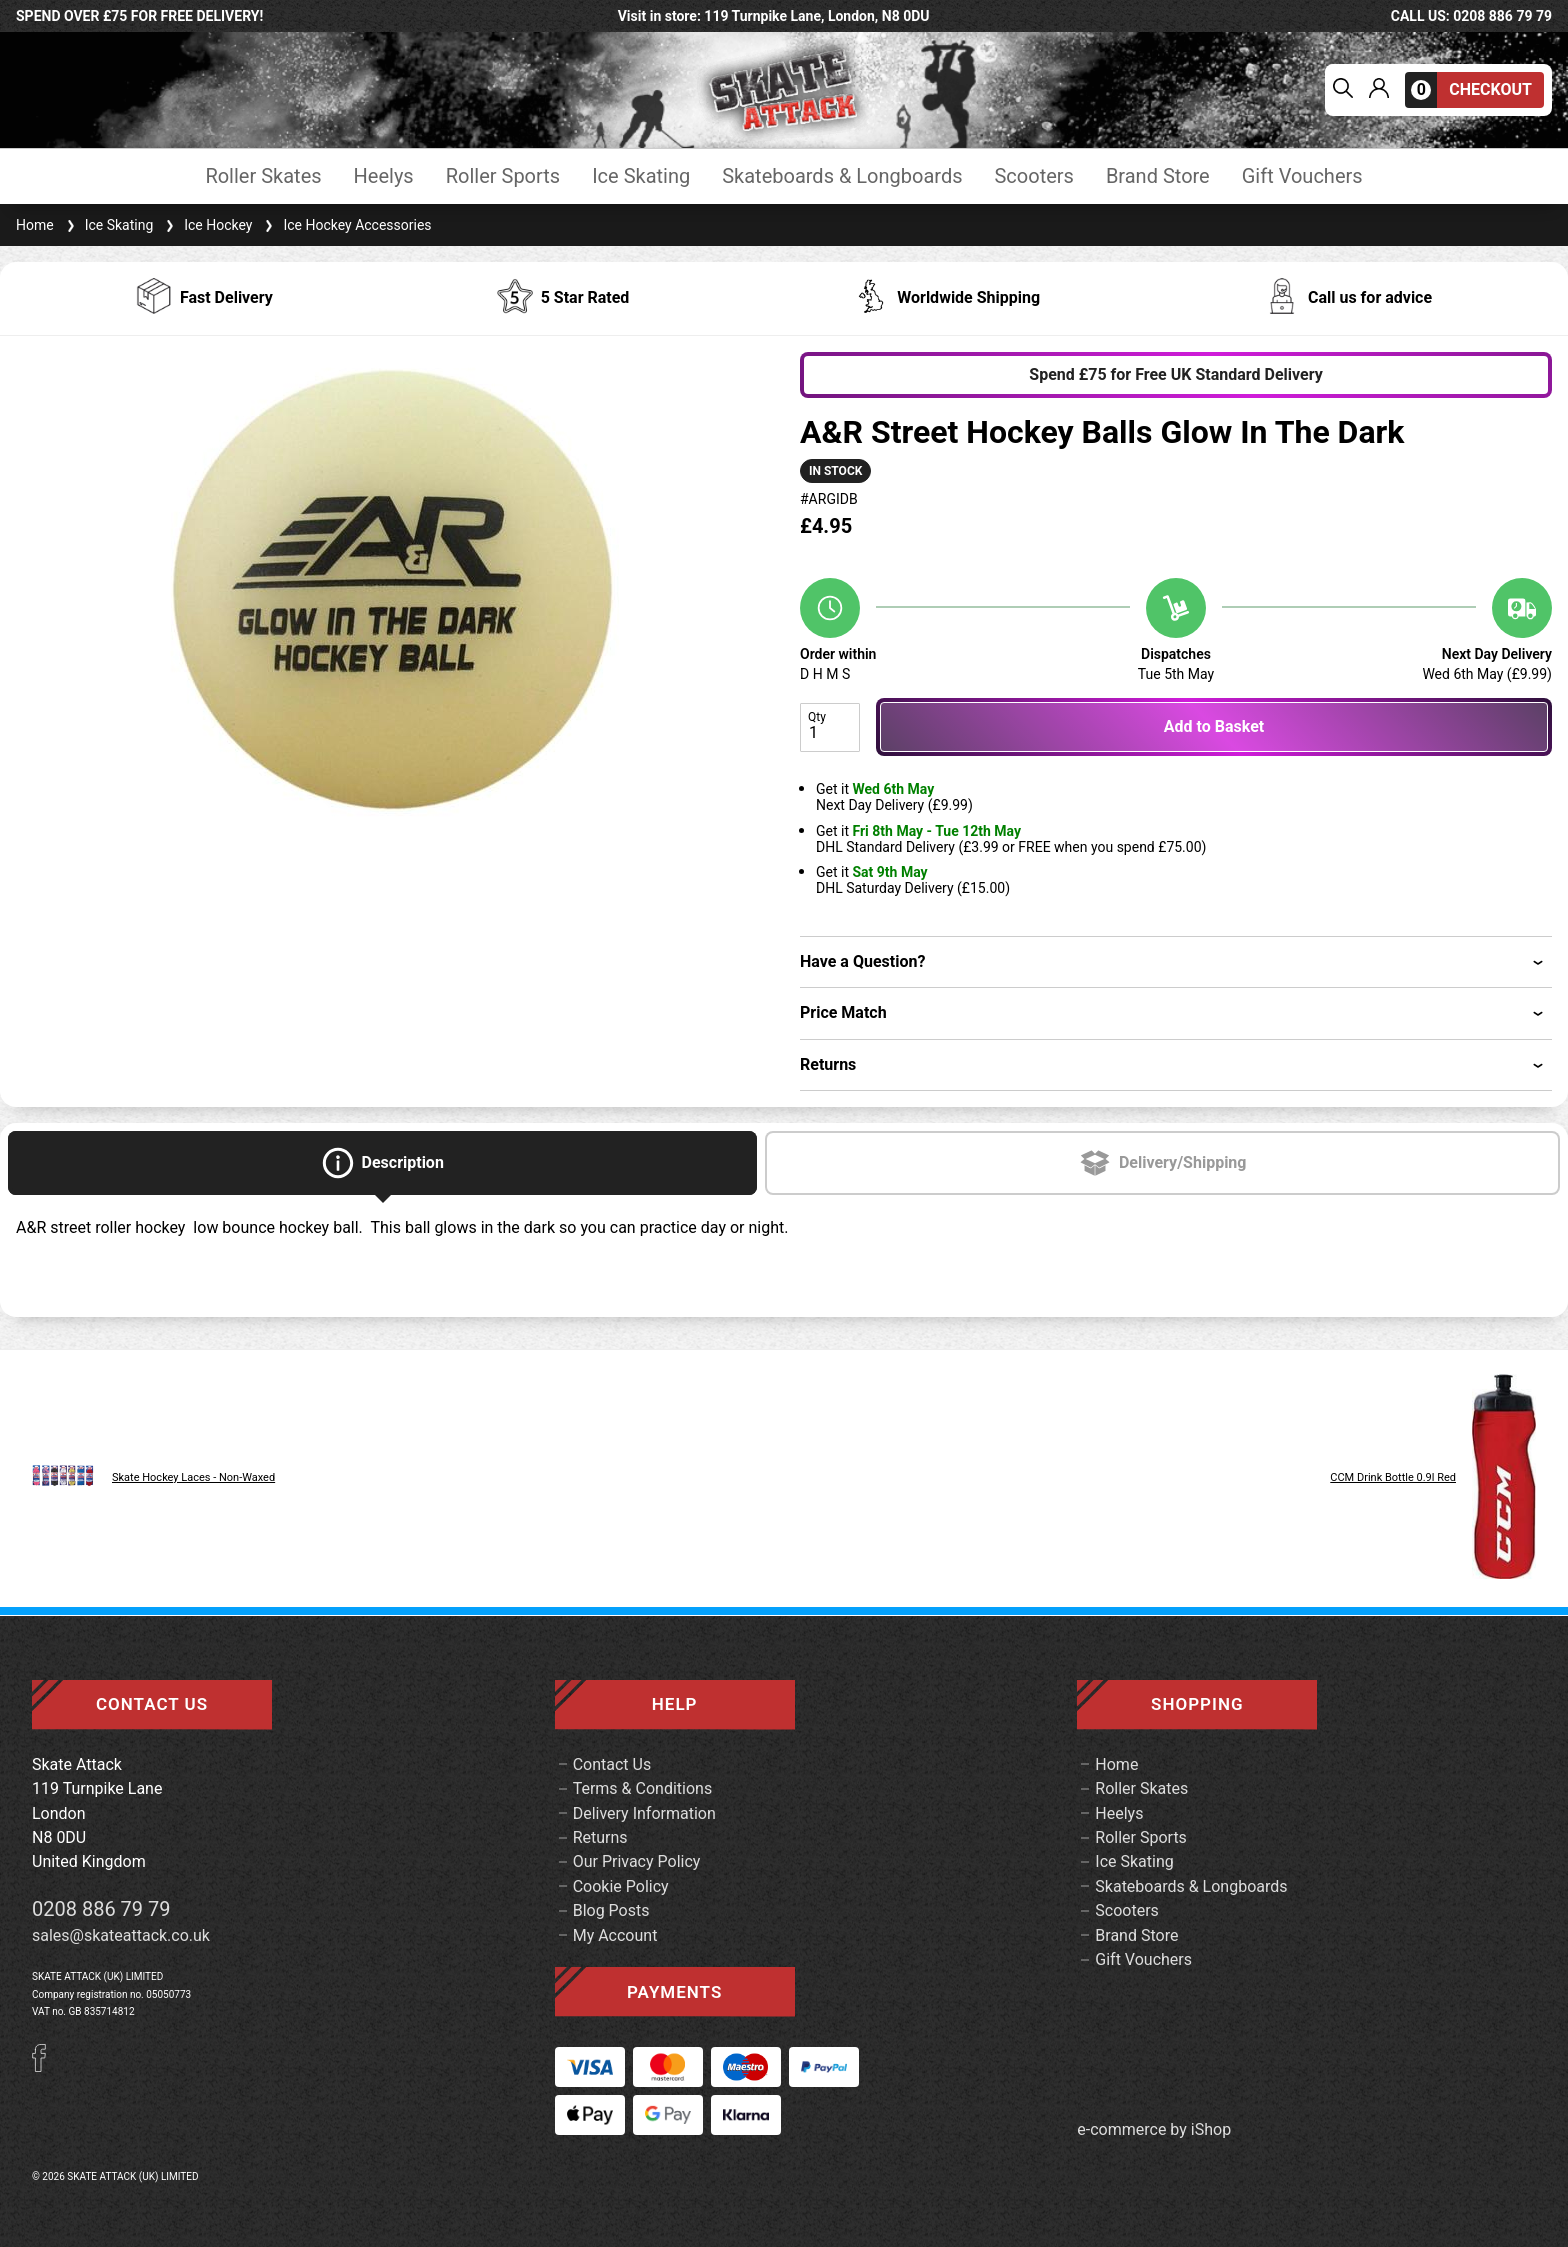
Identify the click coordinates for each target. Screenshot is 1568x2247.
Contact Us (612, 1764)
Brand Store (1158, 176)
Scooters (1033, 176)
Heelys (384, 176)
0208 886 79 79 (101, 1909)
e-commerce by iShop (1154, 2130)
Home (35, 225)
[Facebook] (46, 2066)
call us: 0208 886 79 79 (1471, 16)
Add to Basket (1214, 726)
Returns (600, 1837)
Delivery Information (644, 1813)
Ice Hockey (206, 225)
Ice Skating (641, 176)
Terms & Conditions (643, 1788)
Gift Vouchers (1302, 176)
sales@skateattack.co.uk (121, 1935)
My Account (615, 1935)
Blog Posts (611, 1910)
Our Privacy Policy (637, 1861)
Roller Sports (503, 176)
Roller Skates (263, 176)
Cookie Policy (621, 1886)
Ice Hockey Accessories (345, 225)
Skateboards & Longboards (842, 176)
